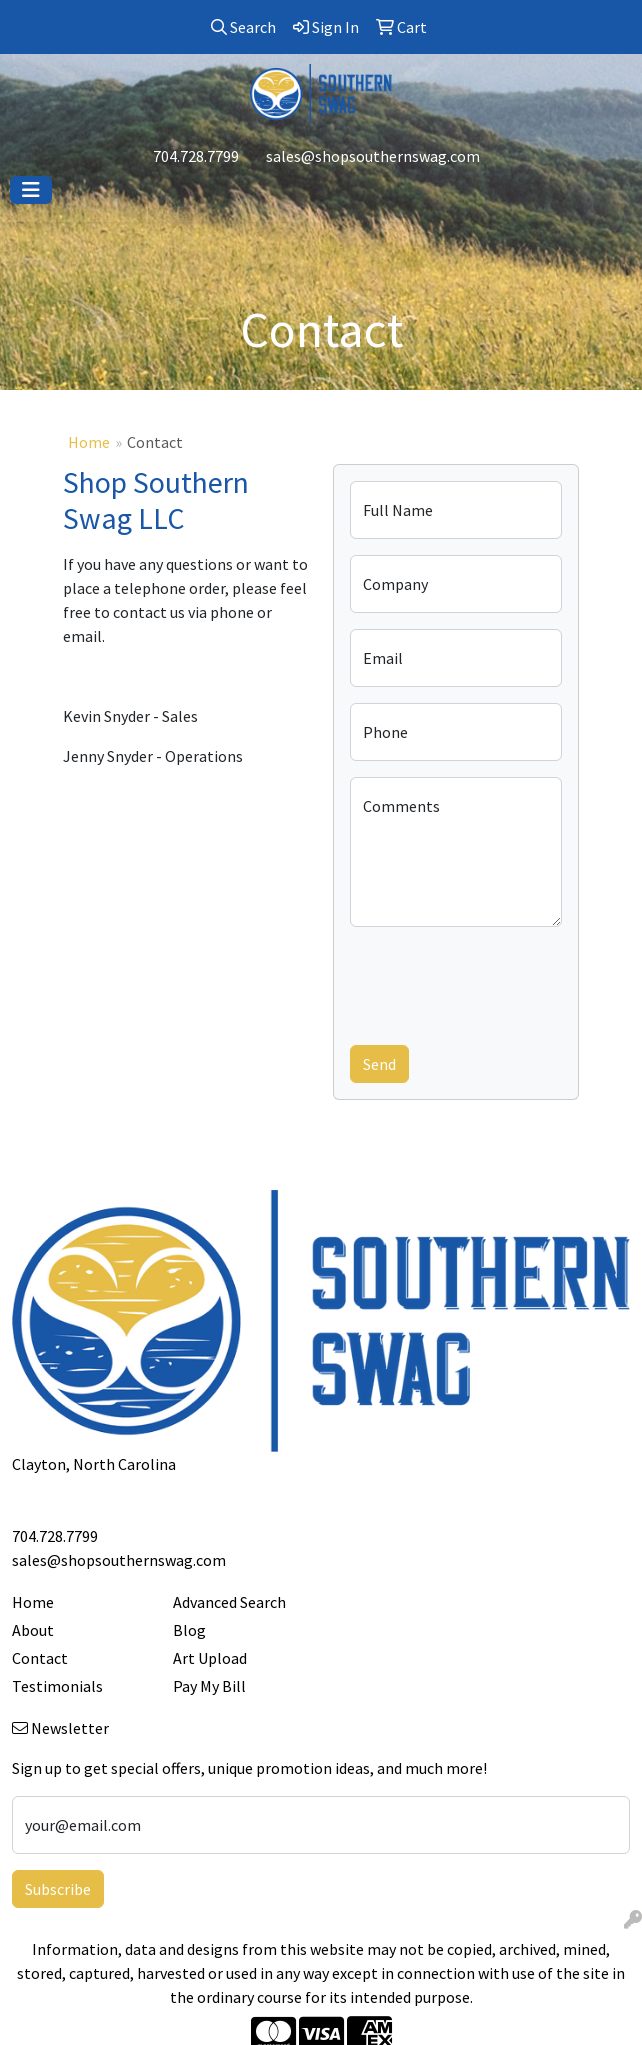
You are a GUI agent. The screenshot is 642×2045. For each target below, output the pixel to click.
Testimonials (57, 1686)
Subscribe (58, 1889)
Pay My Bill (209, 1686)
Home (89, 442)
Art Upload (210, 1658)
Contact (40, 1658)
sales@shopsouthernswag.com (373, 156)
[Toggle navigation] (31, 190)
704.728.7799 (196, 156)
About (33, 1630)
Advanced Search (229, 1602)
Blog (189, 1630)
